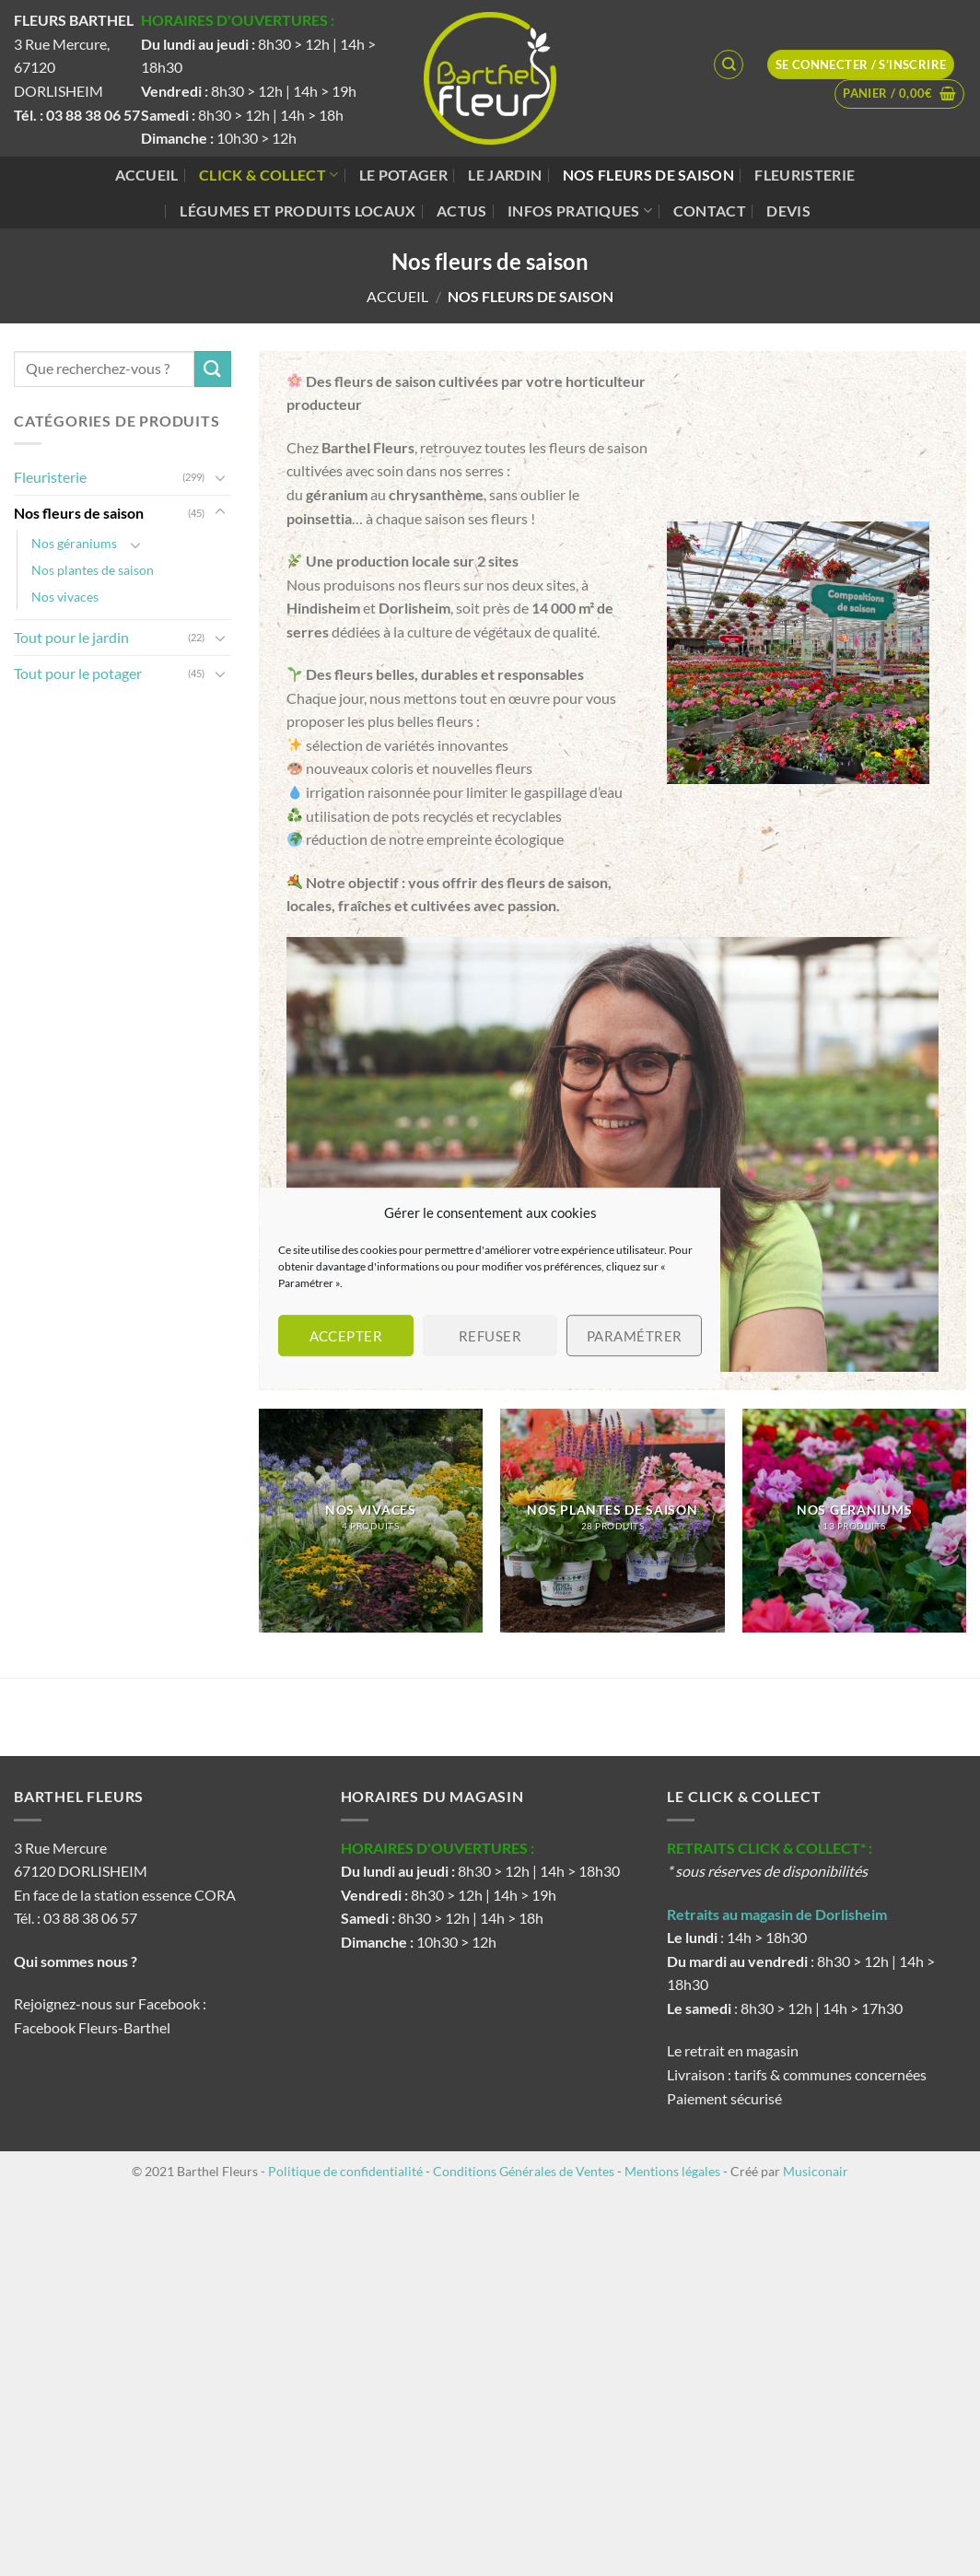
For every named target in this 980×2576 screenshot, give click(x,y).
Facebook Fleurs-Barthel (92, 2027)
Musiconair (815, 2171)
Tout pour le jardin (71, 637)
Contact (709, 210)
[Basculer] (220, 477)
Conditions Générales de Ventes (523, 2171)
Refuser (490, 1336)
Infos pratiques (580, 211)
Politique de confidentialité (345, 2171)
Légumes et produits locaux (297, 210)
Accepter (346, 1336)
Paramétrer (634, 1336)
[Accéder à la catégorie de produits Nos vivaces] (371, 1521)
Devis (788, 210)
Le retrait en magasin (733, 2050)
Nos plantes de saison (92, 570)
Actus (462, 210)
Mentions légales (672, 2171)
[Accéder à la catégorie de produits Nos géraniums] (854, 1521)
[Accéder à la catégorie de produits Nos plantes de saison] (612, 1521)
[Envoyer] (212, 369)
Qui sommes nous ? (77, 1961)
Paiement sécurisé (724, 2098)
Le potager (403, 174)
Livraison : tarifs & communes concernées (797, 2074)
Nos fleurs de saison (648, 174)
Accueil (147, 174)
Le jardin (505, 174)
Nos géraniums (74, 543)
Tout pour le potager (78, 673)
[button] (899, 94)
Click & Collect (268, 175)
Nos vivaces (65, 596)
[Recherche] (728, 64)
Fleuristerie (804, 174)
